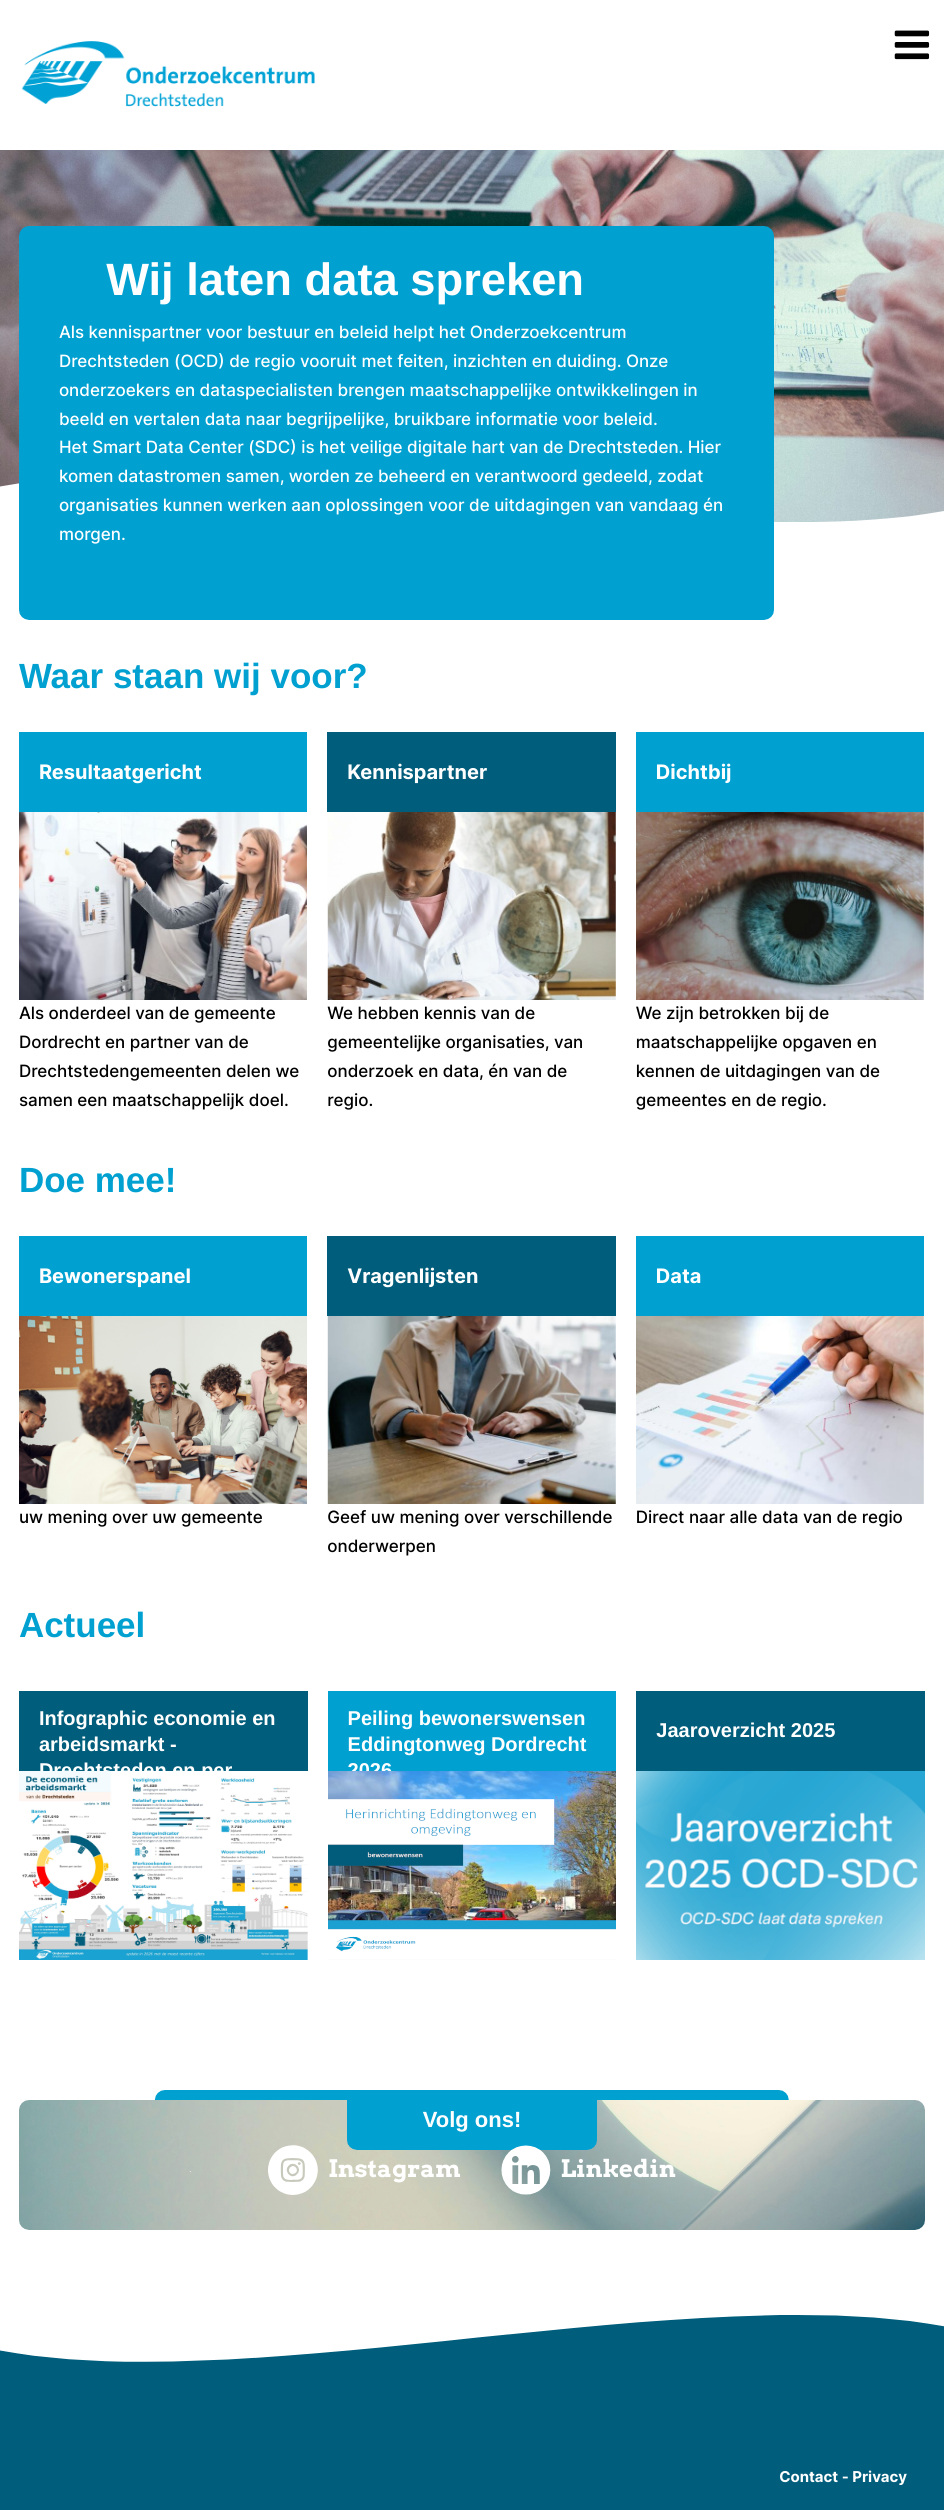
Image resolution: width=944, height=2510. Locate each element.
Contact (808, 2476)
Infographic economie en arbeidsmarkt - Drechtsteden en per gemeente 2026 (157, 1758)
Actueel (82, 1625)
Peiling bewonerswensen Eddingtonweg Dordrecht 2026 (467, 1745)
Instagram (364, 2170)
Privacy (879, 2476)
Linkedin (588, 2170)
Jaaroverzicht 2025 (745, 1731)
